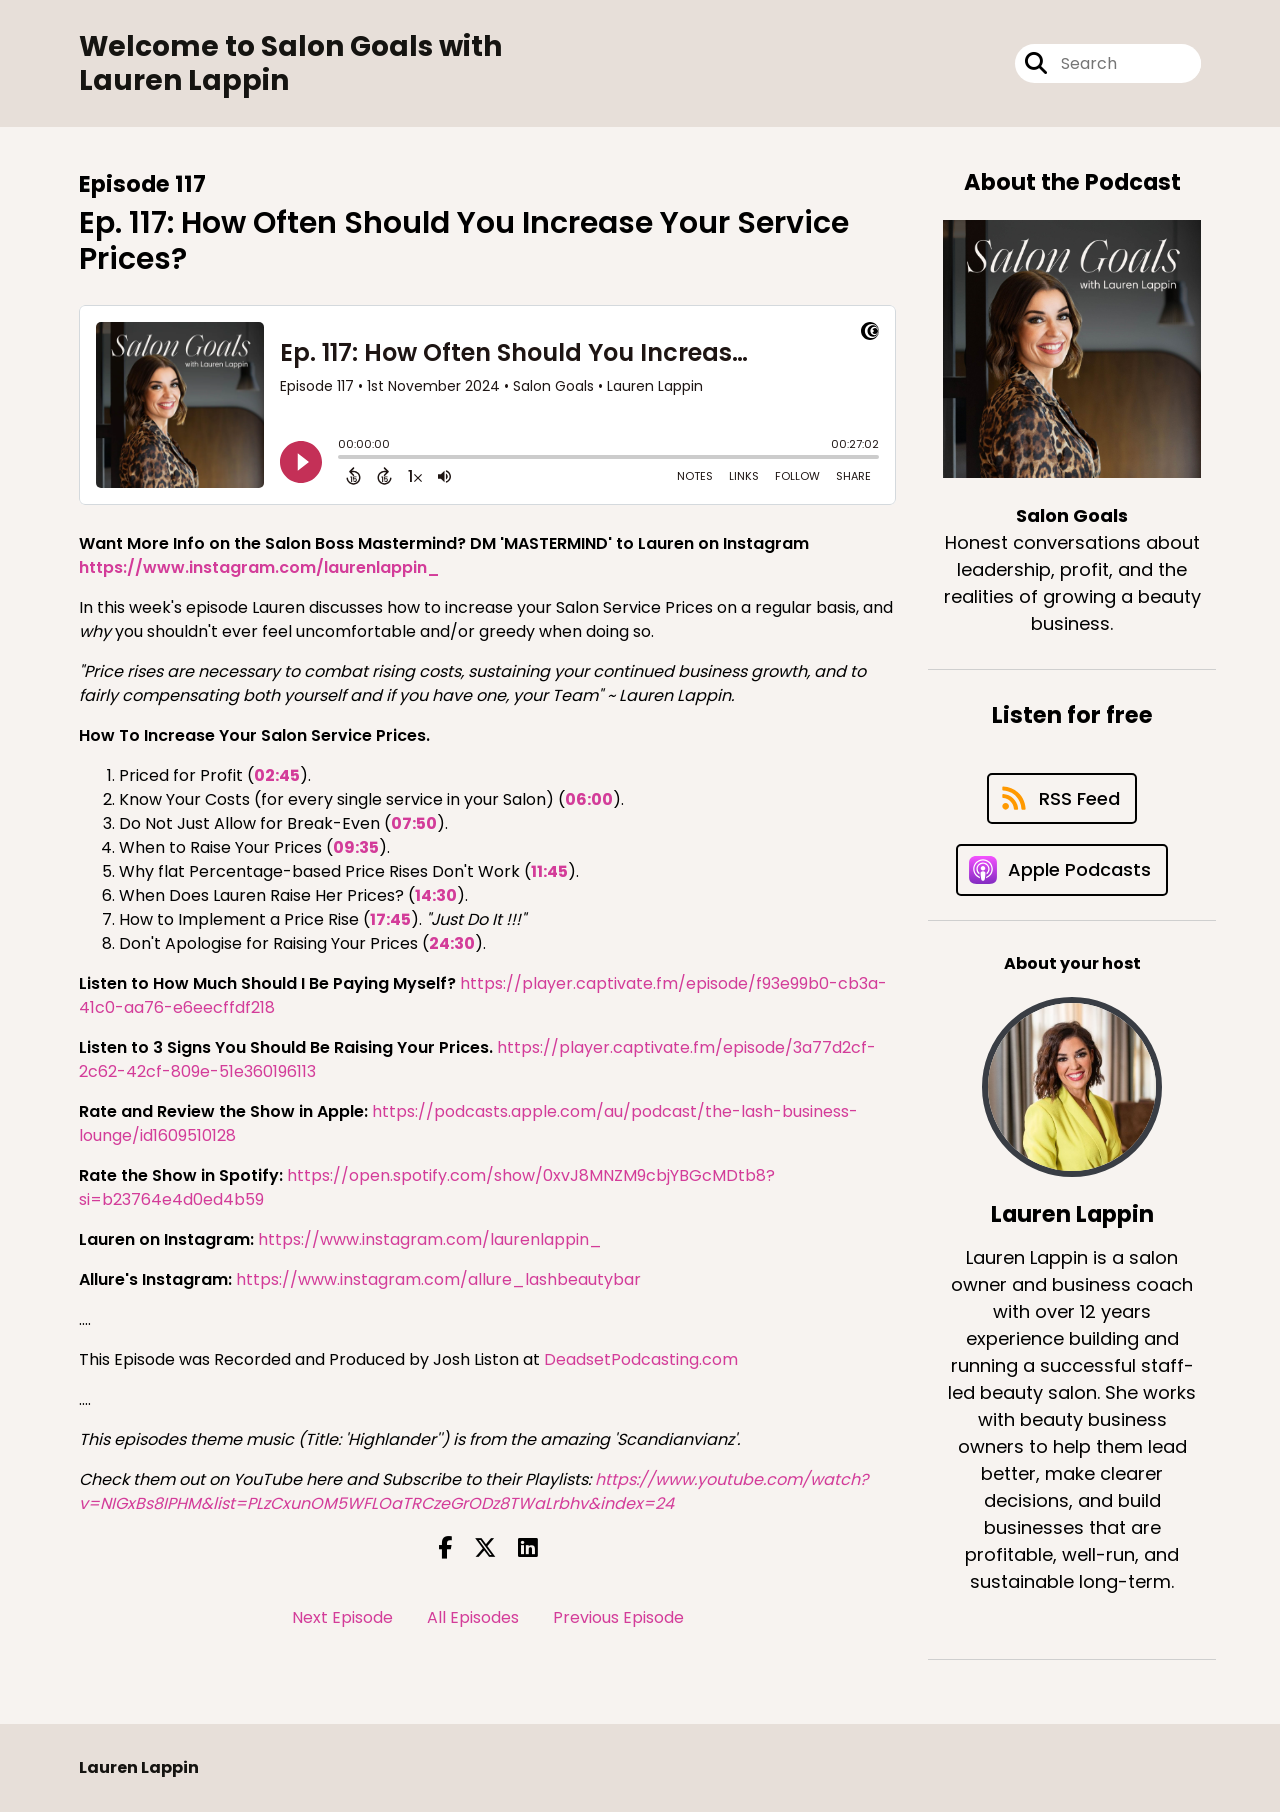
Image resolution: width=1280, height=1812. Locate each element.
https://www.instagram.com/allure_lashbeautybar (438, 1279)
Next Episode (342, 1617)
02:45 (277, 775)
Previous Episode (618, 1617)
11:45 (549, 871)
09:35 (356, 847)
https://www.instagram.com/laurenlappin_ (259, 567)
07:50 (414, 823)
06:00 (589, 799)
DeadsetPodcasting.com (641, 1359)
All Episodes (473, 1617)
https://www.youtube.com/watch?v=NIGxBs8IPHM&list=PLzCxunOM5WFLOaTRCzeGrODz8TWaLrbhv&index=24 (473, 1491)
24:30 (452, 943)
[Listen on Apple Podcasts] (1062, 870)
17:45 (390, 919)
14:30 (436, 895)
